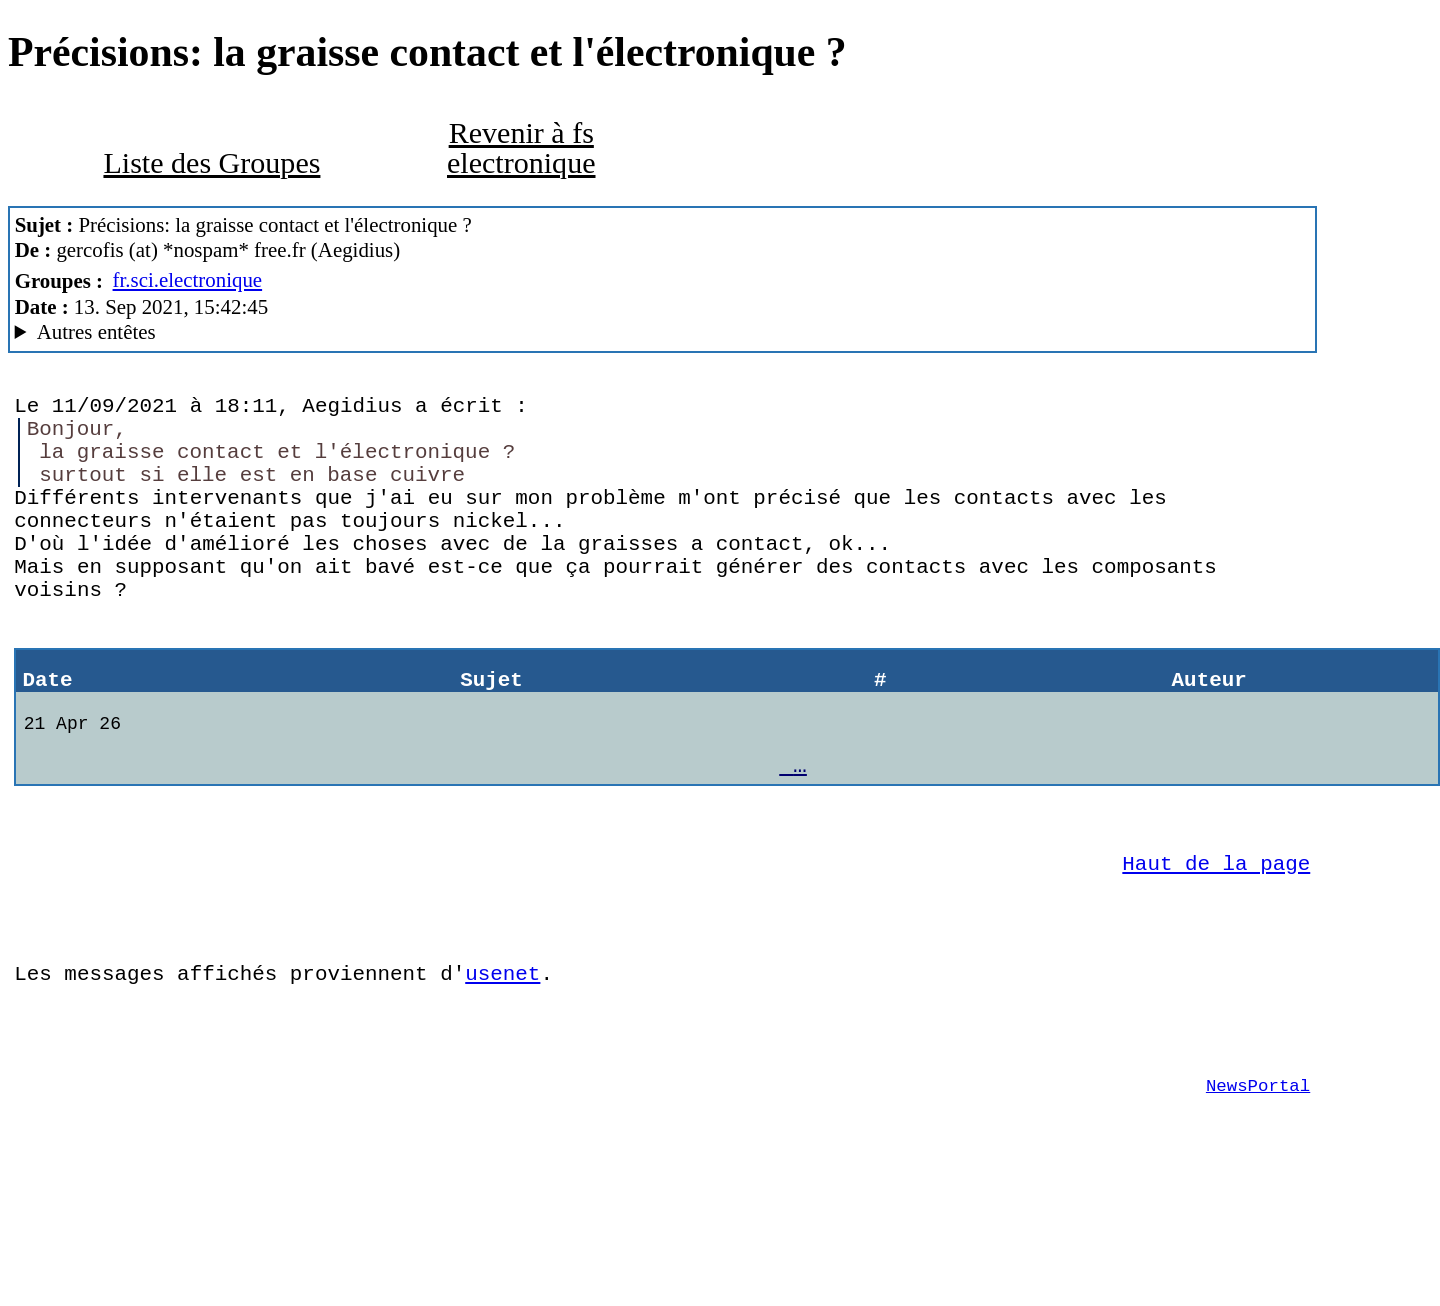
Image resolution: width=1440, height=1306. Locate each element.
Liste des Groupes (211, 163)
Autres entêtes (96, 332)
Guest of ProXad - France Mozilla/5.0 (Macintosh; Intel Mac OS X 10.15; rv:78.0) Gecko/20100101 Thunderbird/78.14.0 (663, 332)
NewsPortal (1258, 1194)
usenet (502, 1067)
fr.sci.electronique (188, 280)
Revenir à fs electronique (521, 148)
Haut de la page (1216, 942)
